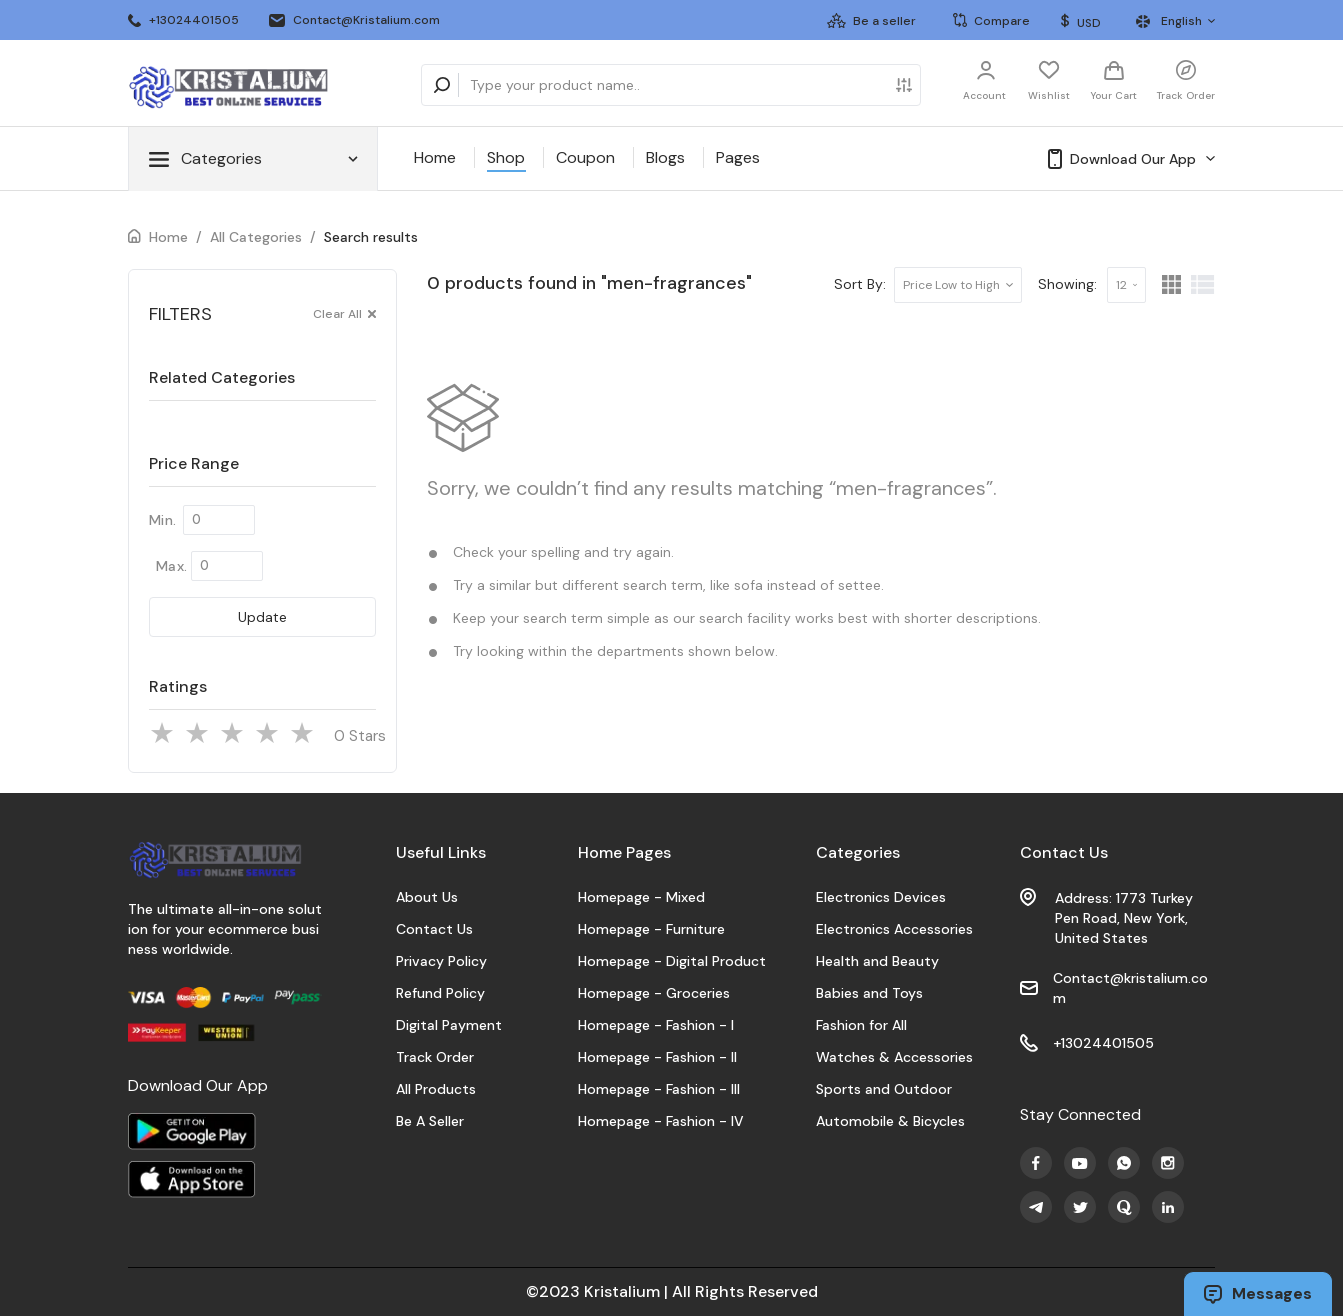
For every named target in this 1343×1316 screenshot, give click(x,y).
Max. (171, 566)
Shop (506, 157)
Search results (371, 237)
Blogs (665, 157)
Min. (162, 520)
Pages (738, 157)
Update (262, 617)
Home (435, 157)
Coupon (585, 157)
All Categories (256, 237)
